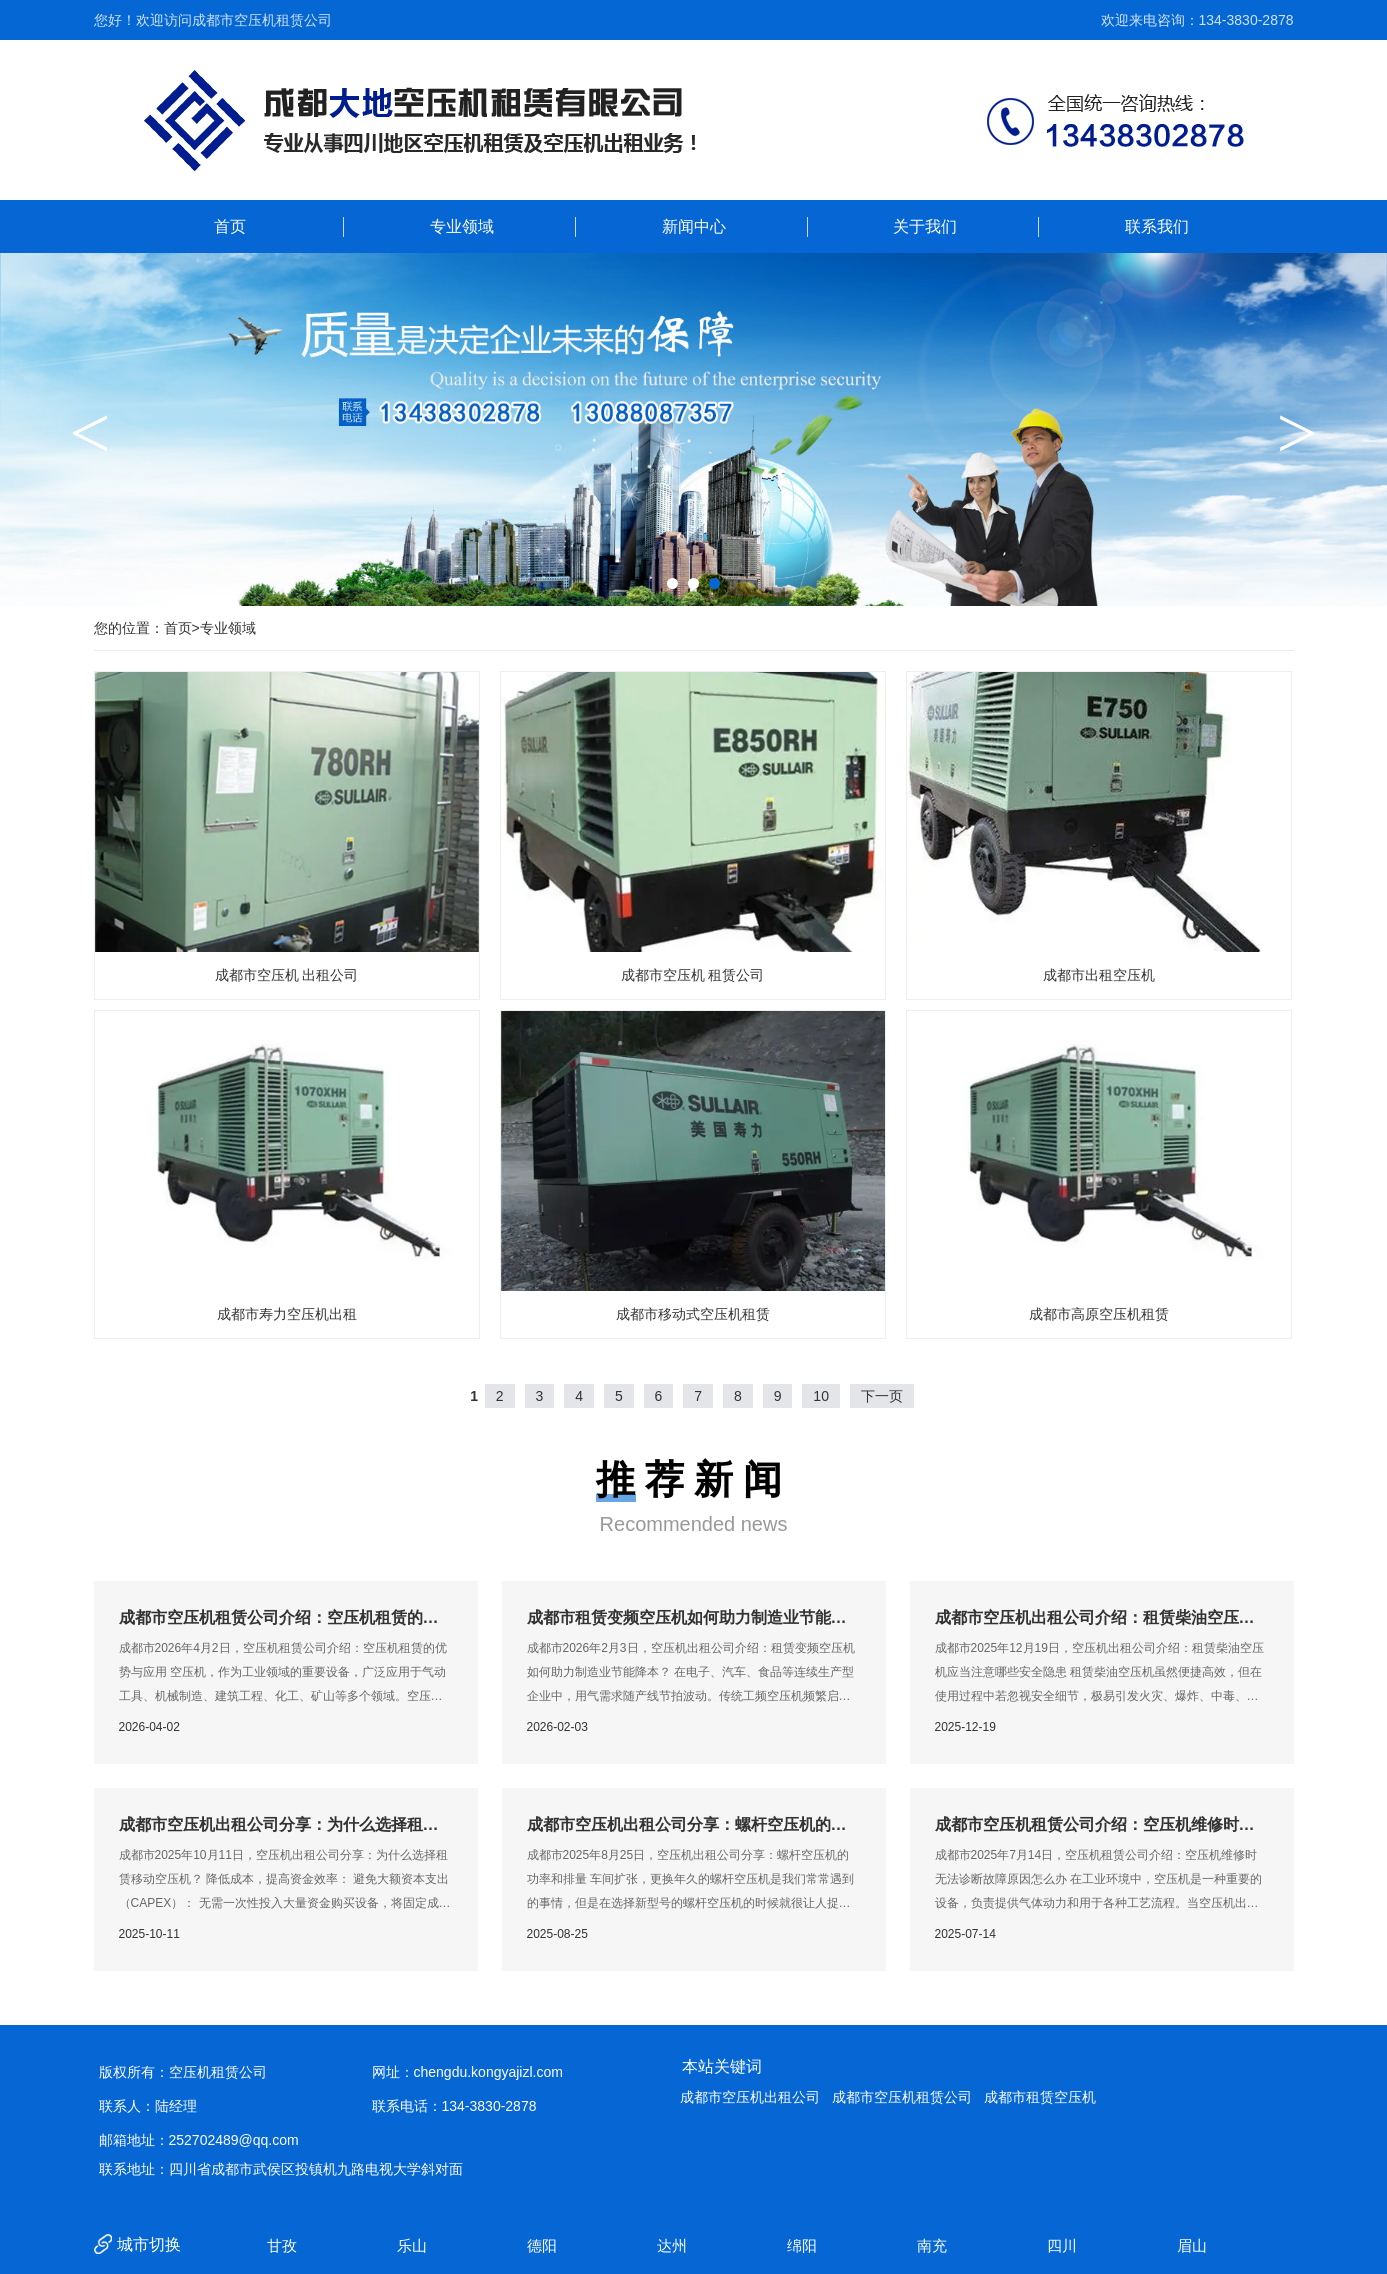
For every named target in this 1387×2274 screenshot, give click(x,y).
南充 (934, 2245)
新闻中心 (694, 226)
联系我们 (1157, 226)
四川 (1064, 2245)
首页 (230, 226)
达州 (674, 2245)
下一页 (882, 1396)
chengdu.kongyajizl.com (488, 2072)
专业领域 (462, 226)
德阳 (544, 2245)
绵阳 (804, 2245)
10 (821, 1396)
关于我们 (925, 226)
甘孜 (284, 2245)
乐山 (414, 2245)
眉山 (1194, 2245)
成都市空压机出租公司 (750, 2097)
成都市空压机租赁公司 (902, 2097)
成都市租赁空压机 (1040, 2097)
